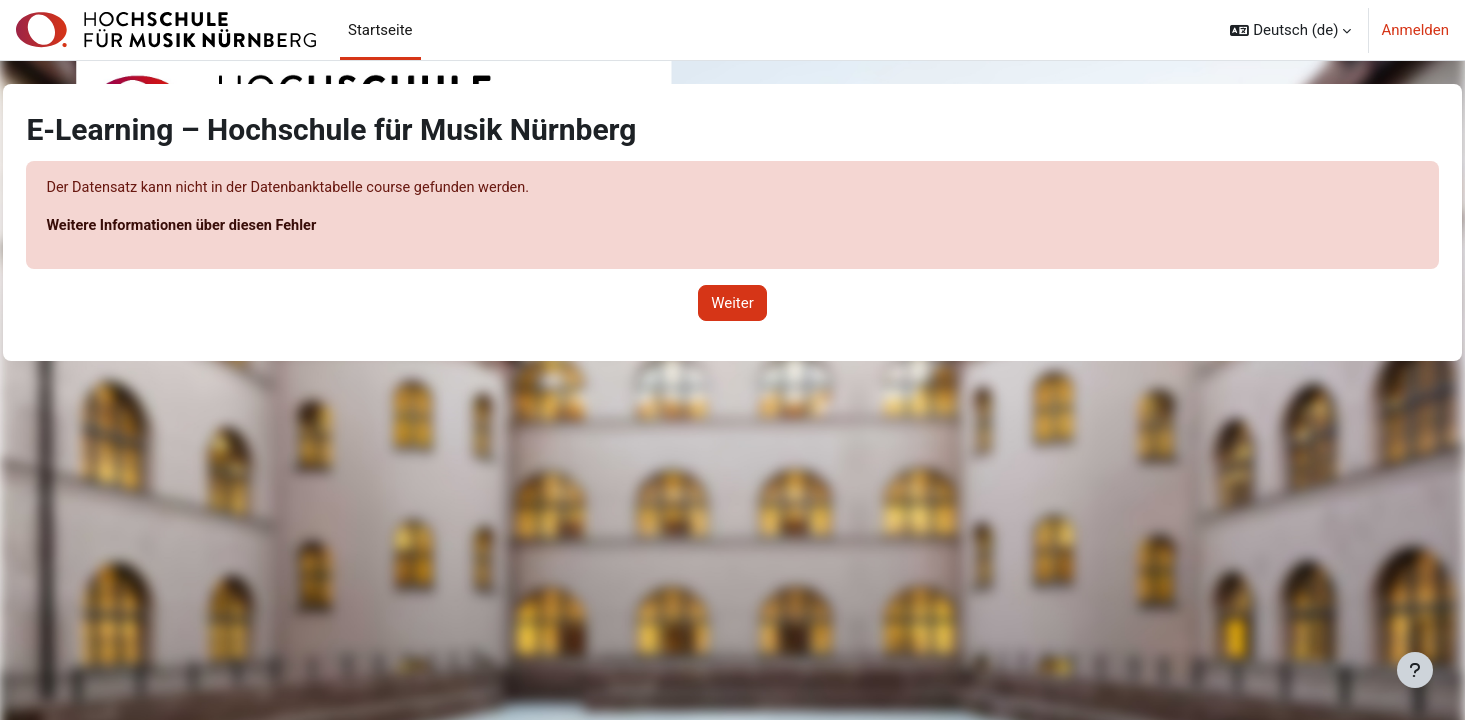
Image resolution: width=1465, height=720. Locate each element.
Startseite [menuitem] (380, 30)
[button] (1290, 30)
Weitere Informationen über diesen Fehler (230, 227)
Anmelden (1415, 30)
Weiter (732, 304)
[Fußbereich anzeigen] (1415, 670)
